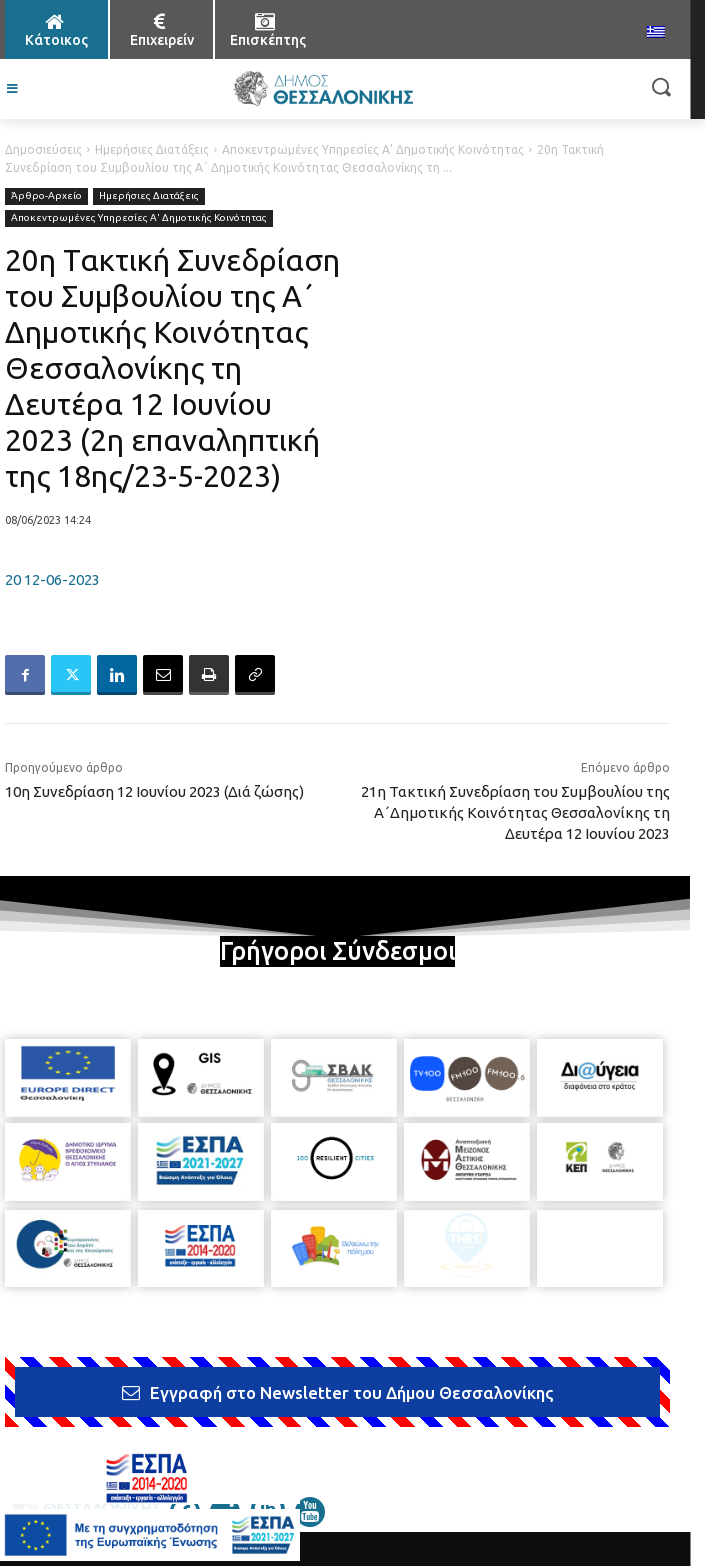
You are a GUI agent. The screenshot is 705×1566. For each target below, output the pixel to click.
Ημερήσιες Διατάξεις (152, 149)
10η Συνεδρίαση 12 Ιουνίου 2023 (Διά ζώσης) (154, 791)
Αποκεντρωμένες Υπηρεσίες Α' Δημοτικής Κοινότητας (373, 149)
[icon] (310, 1521)
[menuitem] (656, 33)
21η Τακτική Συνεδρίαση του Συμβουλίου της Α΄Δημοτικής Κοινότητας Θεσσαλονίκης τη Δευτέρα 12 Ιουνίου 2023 (515, 812)
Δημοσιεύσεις (43, 149)
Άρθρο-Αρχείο (46, 196)
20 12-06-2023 (52, 579)
